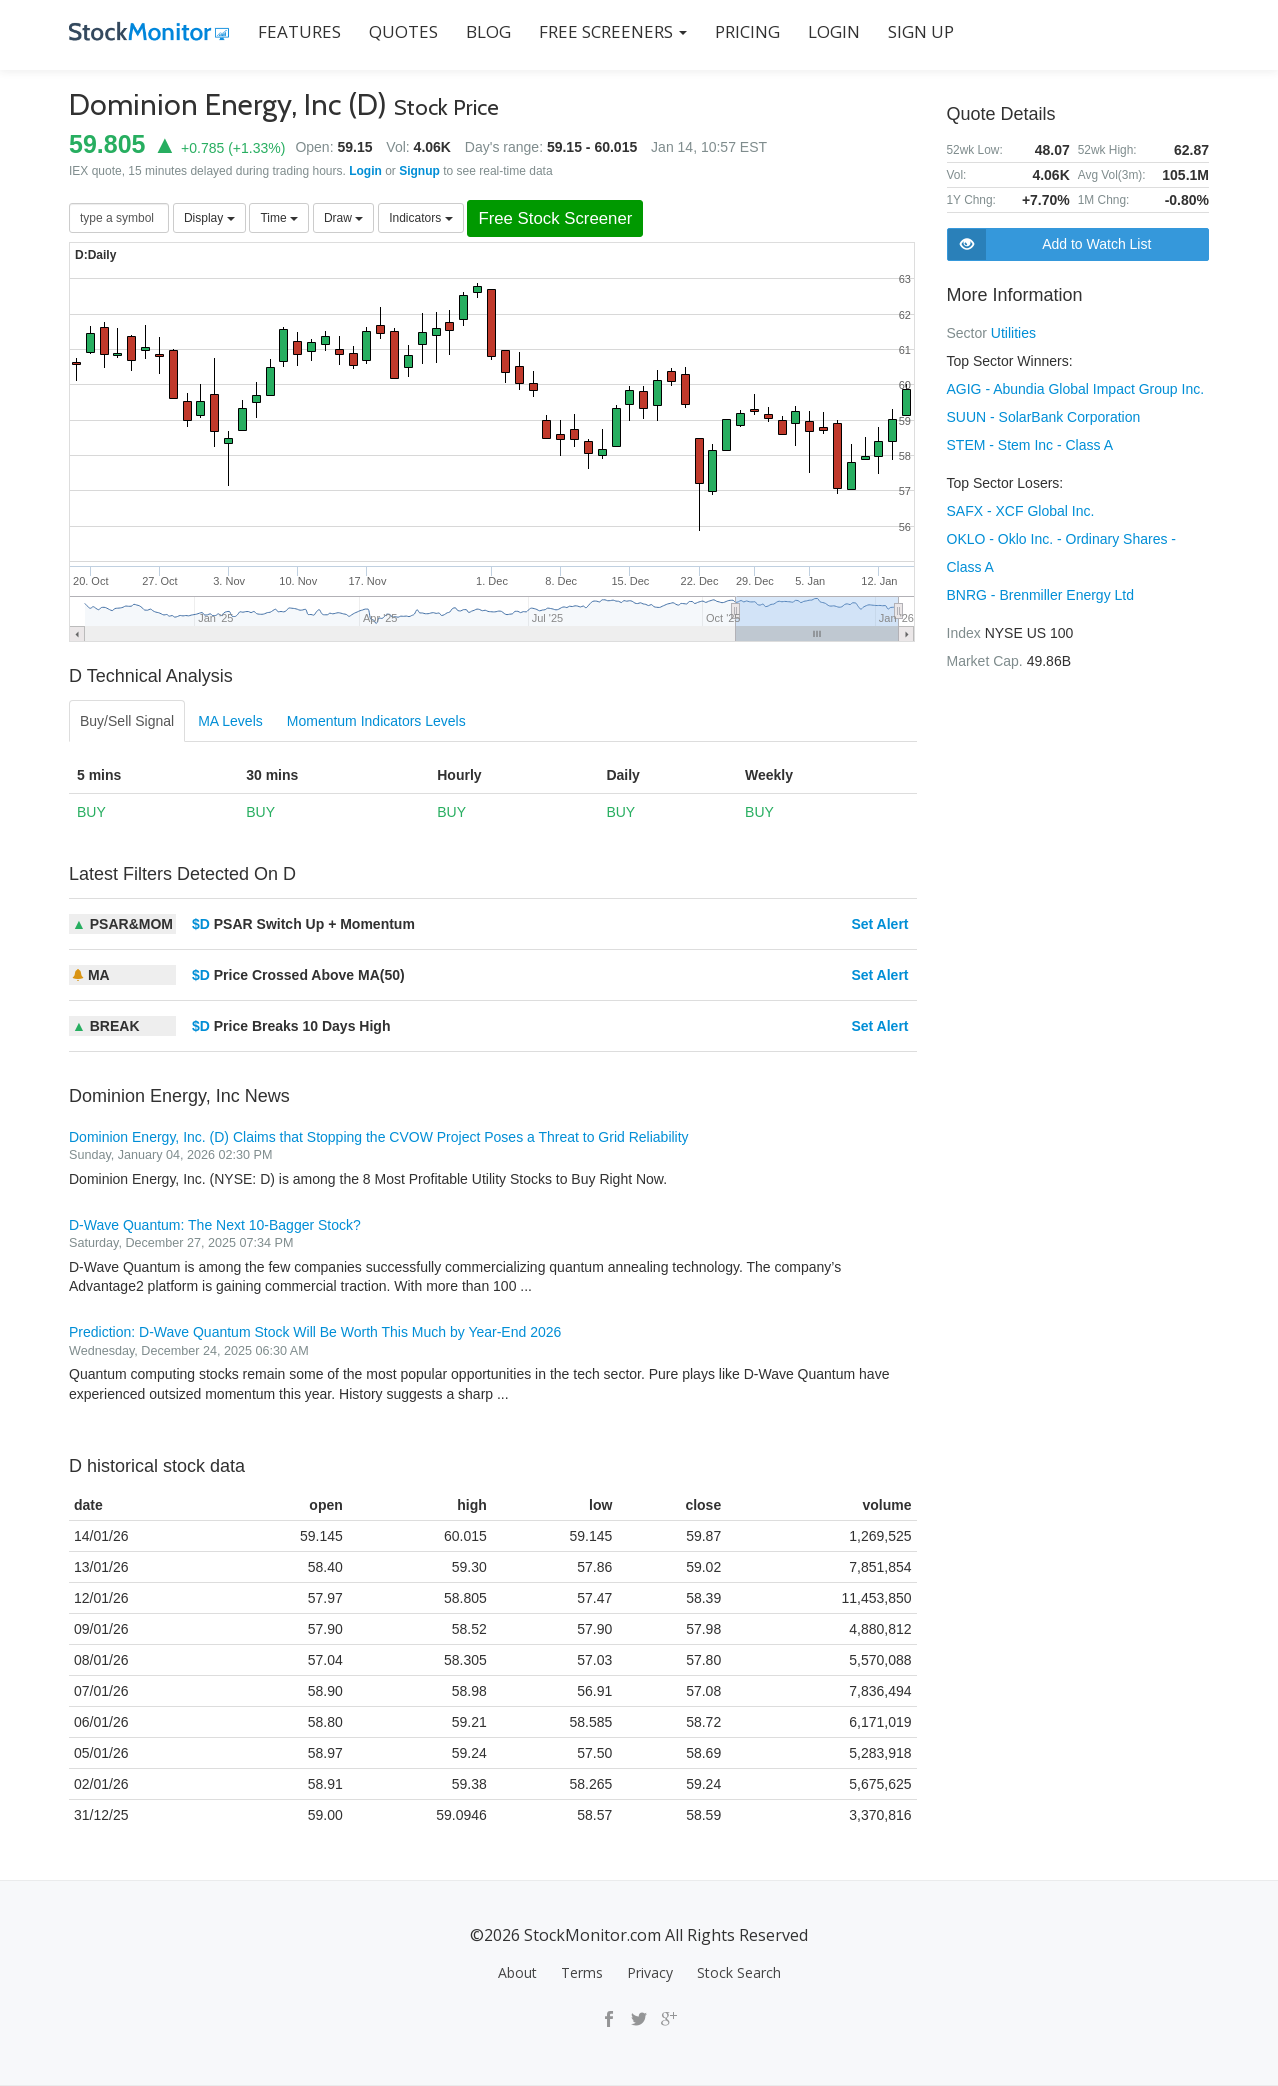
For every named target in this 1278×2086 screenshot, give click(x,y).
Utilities (1013, 333)
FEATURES (299, 31)
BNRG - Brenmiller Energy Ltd (1041, 595)
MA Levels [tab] (230, 721)
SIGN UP (921, 31)
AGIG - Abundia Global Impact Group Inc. (1076, 389)
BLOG (488, 31)
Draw (343, 218)
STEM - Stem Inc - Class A (1030, 445)
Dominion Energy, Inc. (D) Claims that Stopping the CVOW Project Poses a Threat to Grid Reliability (379, 1137)
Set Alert (879, 924)
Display (209, 218)
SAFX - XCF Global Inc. (1021, 511)
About (517, 1972)
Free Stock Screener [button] (555, 218)
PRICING (747, 31)
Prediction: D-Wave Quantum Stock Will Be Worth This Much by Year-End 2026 (315, 1332)
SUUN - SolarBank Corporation (1044, 417)
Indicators (420, 218)
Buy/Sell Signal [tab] (127, 721)
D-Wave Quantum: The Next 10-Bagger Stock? (215, 1225)
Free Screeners (613, 31)
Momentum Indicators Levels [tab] (376, 721)
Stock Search (739, 1972)
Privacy (650, 1972)
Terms (582, 1972)
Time (279, 218)
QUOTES (403, 31)
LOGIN (834, 31)
